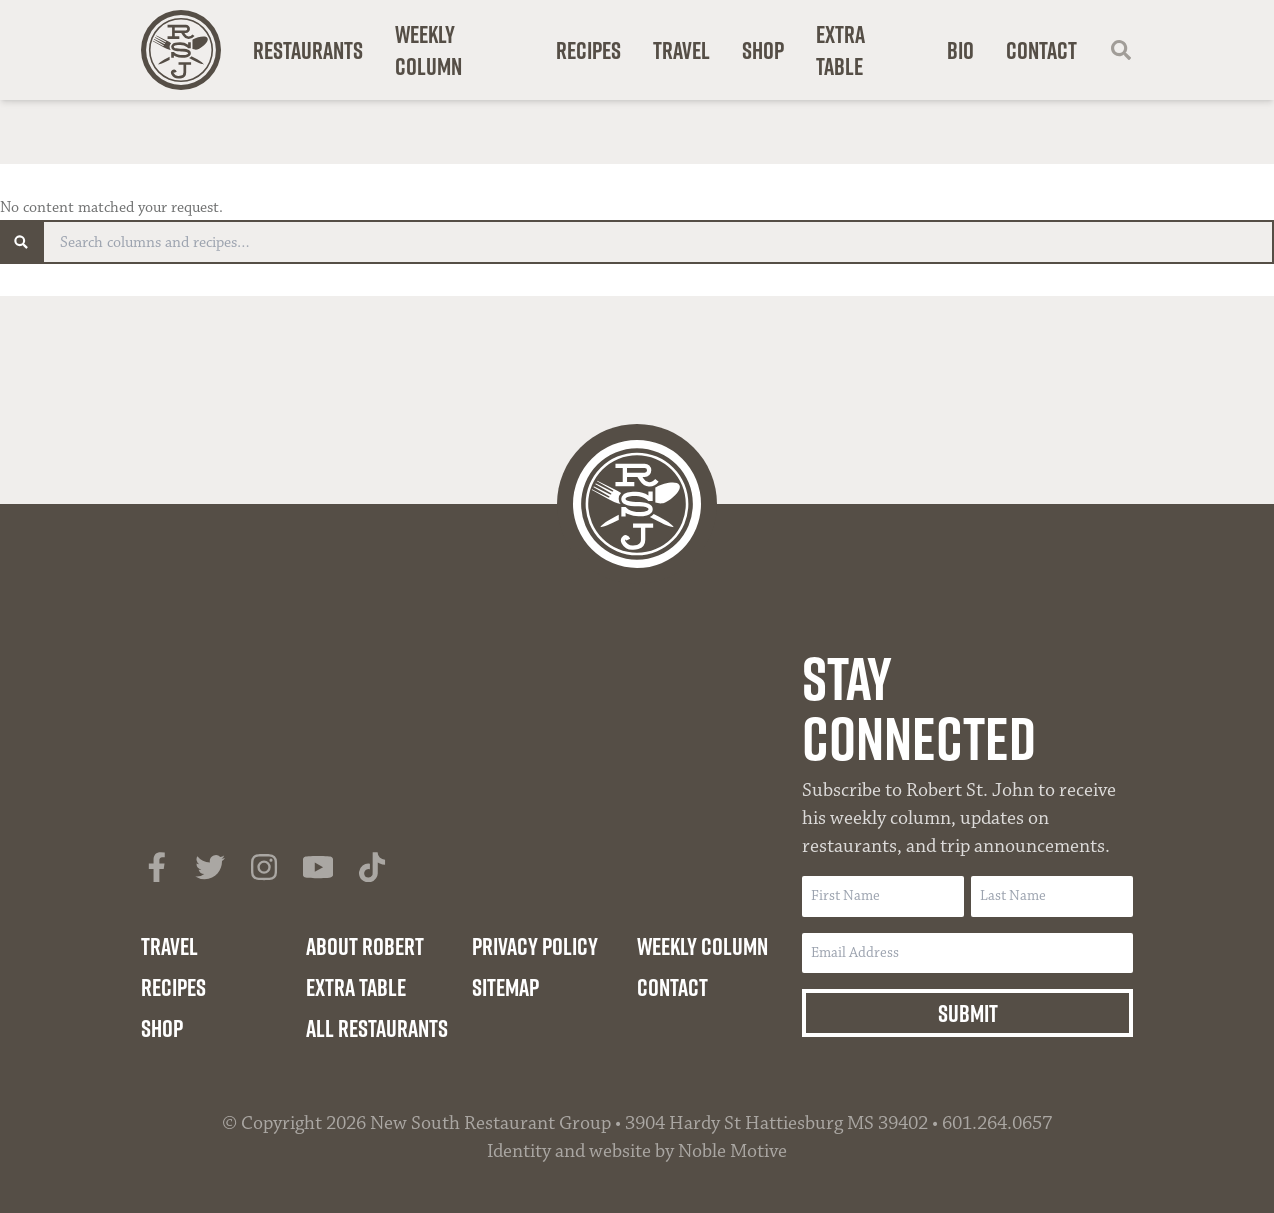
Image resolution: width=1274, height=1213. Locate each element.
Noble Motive (732, 1151)
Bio (960, 50)
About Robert (365, 946)
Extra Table (840, 50)
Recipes (588, 50)
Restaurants (308, 50)
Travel (681, 50)
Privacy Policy (535, 946)
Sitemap (505, 987)
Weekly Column (428, 50)
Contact (1041, 50)
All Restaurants (377, 1028)
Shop (763, 50)
